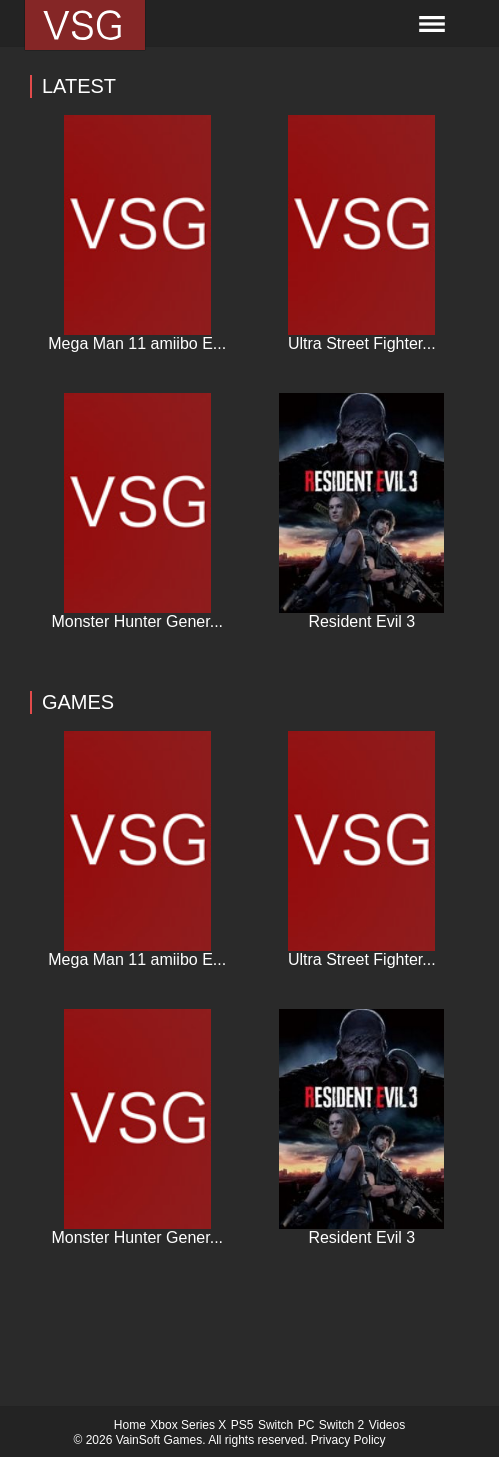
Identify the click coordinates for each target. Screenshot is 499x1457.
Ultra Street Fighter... (362, 343)
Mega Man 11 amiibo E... (137, 343)
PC (306, 1425)
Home (130, 1425)
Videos (387, 1425)
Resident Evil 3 (361, 621)
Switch (275, 1425)
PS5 (242, 1425)
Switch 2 (341, 1425)
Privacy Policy (348, 1440)
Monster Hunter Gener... (137, 621)
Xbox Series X (188, 1425)
